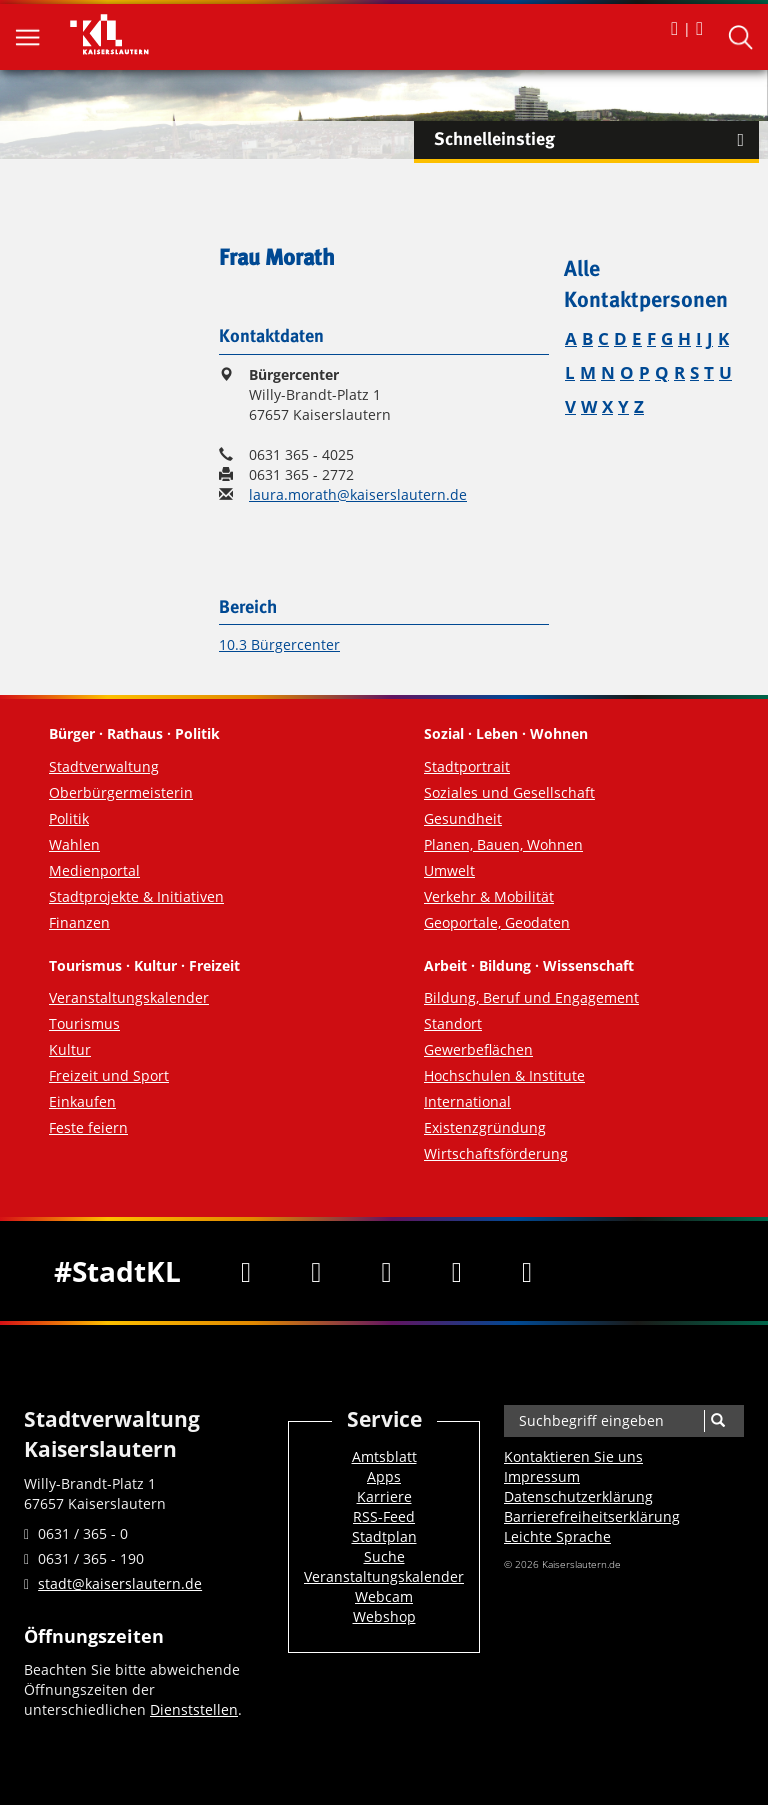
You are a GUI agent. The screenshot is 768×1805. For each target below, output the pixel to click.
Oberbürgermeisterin (121, 792)
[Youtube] (386, 1271)
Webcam (384, 1596)
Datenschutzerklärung (578, 1496)
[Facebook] (246, 1271)
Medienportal (94, 870)
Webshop (384, 1616)
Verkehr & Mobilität (489, 896)
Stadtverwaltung (104, 766)
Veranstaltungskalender (129, 997)
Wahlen (74, 844)
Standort (453, 1023)
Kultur (70, 1049)
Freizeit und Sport (109, 1075)
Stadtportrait (467, 766)
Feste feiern (88, 1127)
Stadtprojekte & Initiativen (136, 896)
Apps (384, 1476)
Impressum (542, 1476)
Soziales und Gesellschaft (509, 792)
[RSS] (527, 1271)
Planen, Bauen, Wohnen (503, 844)
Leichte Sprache (557, 1536)
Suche (384, 1556)
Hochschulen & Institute (504, 1075)
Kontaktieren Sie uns (573, 1456)
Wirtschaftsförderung (496, 1153)
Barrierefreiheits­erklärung (592, 1516)
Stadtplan (384, 1536)
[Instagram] (457, 1271)
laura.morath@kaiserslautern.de (358, 494)
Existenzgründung (485, 1127)
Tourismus (84, 1023)
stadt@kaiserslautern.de (120, 1583)
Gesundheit (463, 818)
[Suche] (717, 1421)
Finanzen (79, 922)
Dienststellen (194, 1709)
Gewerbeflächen (478, 1049)
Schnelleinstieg (596, 140)
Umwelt (449, 870)
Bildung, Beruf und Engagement (531, 997)
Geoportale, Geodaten (497, 922)
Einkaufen (82, 1101)
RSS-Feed (384, 1516)
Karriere (384, 1496)
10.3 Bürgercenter (279, 644)
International (467, 1101)
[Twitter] (316, 1271)
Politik (69, 818)
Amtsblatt (384, 1456)
